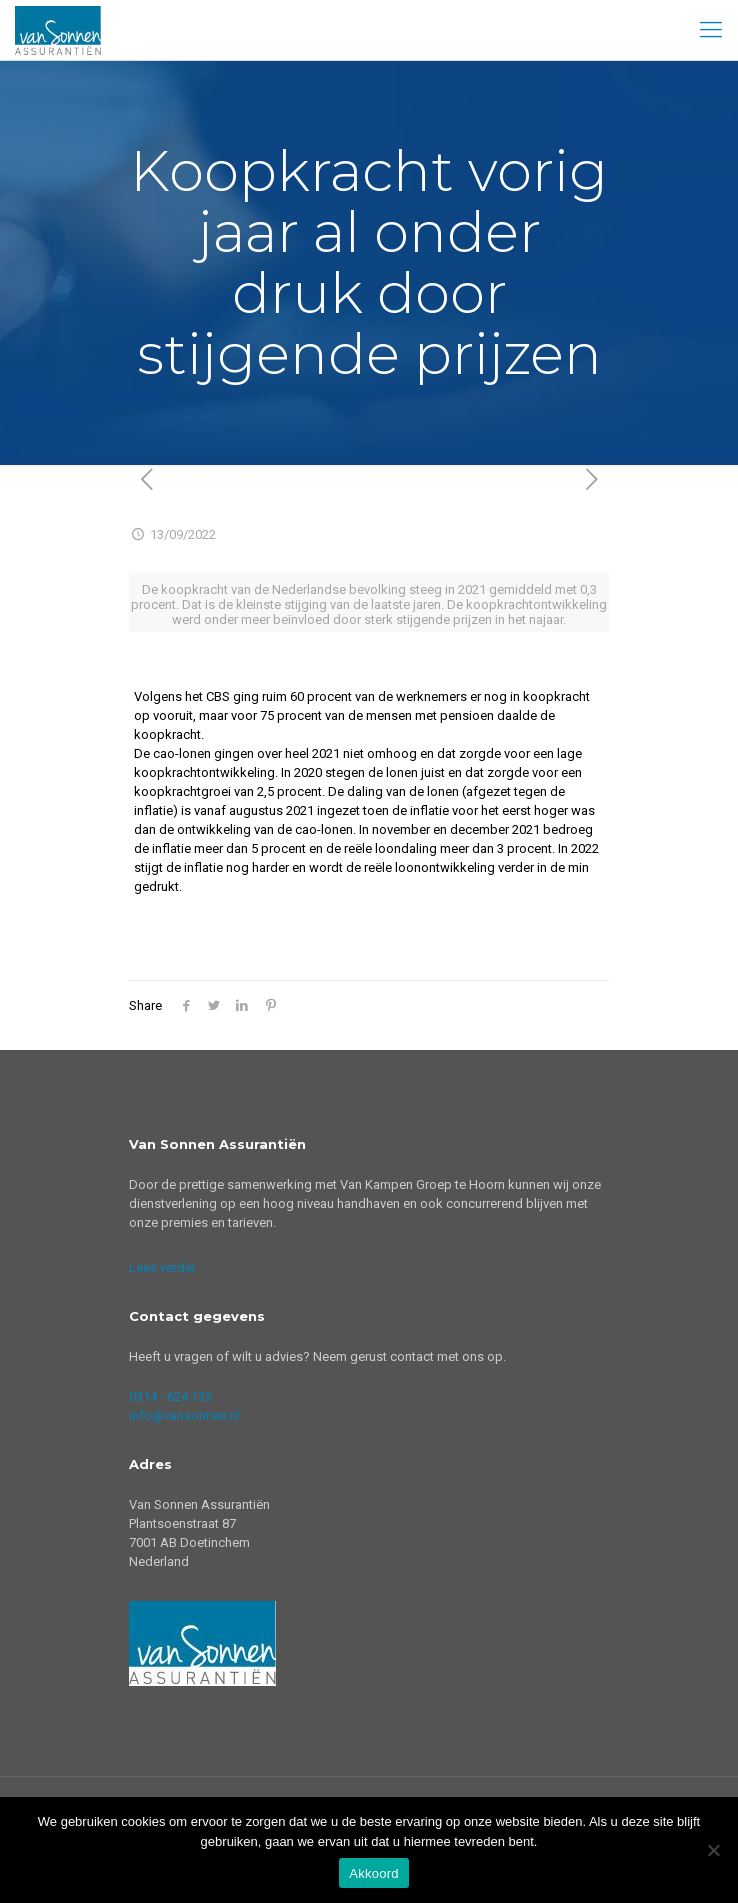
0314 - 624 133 (170, 1396)
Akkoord (373, 1873)
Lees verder (162, 1267)
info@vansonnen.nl (184, 1415)
